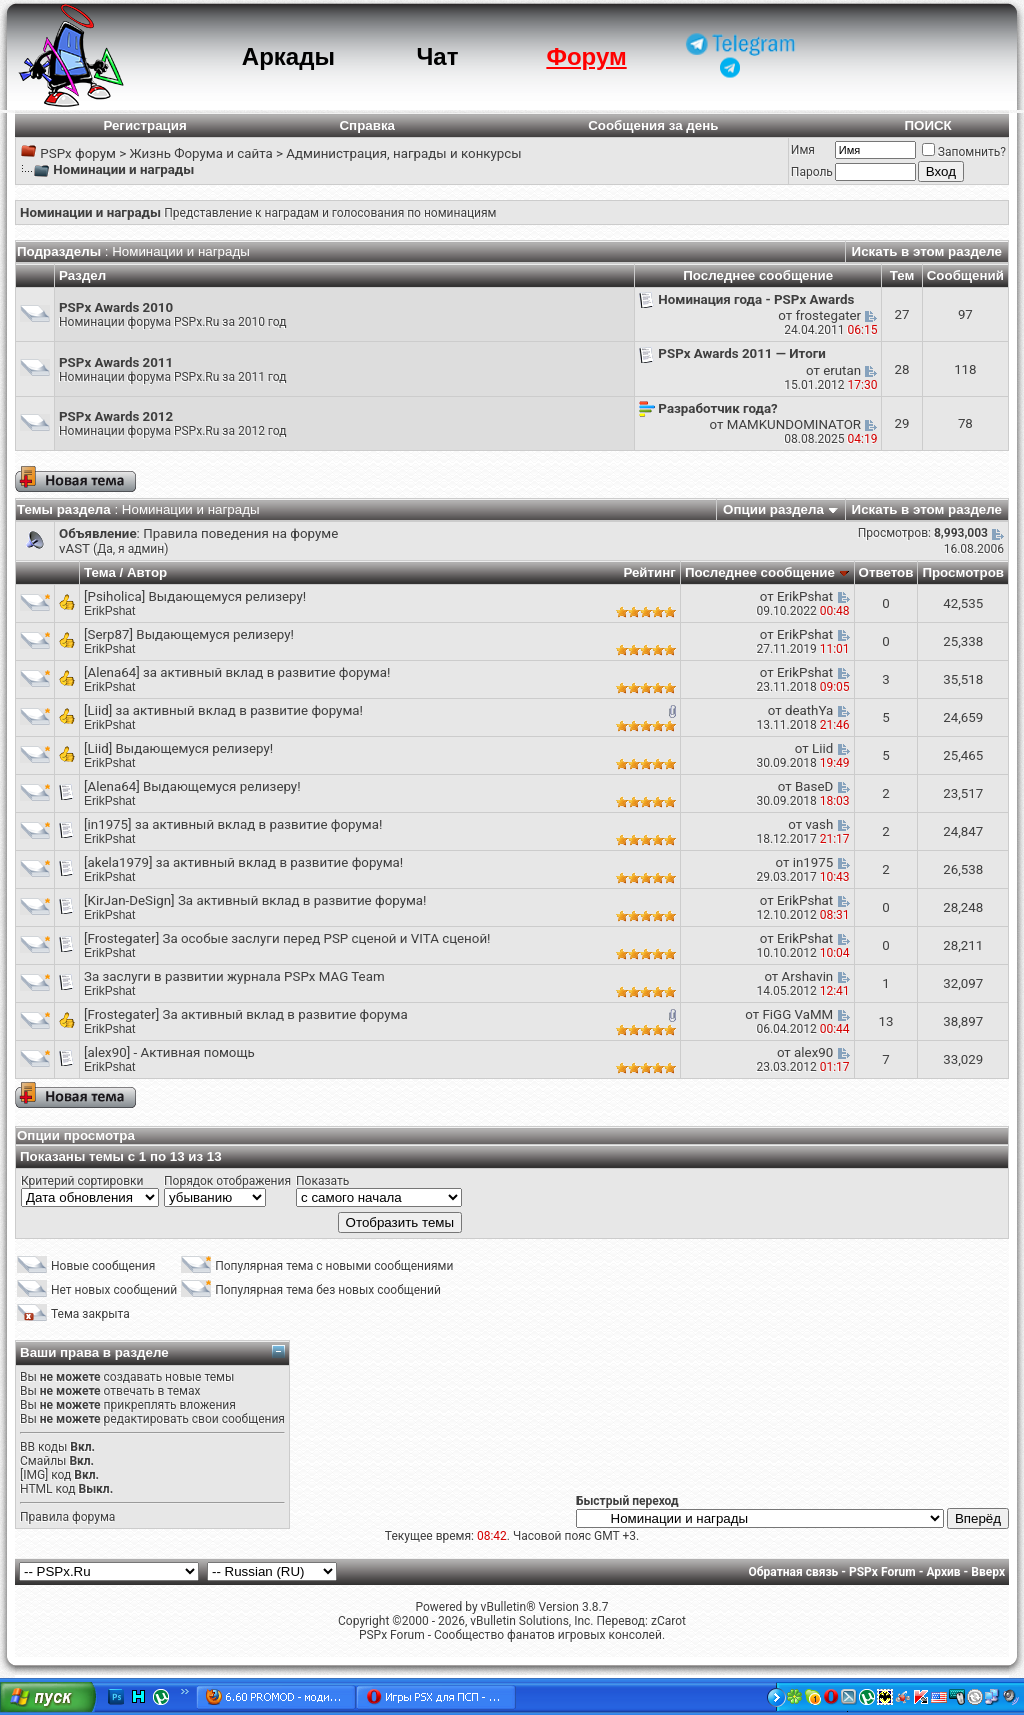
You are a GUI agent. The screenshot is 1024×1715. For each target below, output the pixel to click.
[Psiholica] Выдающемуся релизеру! (195, 596)
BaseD (814, 786)
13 (885, 1021)
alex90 (813, 1052)
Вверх (988, 1572)
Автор (147, 572)
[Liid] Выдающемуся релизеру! (178, 748)
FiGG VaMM (797, 1014)
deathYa (809, 710)
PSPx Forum (882, 1572)
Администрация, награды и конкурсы (403, 153)
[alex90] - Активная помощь (169, 1052)
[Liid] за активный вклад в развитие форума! (223, 710)
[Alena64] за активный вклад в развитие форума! (237, 672)
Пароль (812, 172)
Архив (943, 1572)
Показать (322, 1181)
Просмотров (963, 572)
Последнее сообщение (760, 572)
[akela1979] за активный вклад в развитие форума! (243, 862)
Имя (803, 150)
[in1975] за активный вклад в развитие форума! (233, 824)
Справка (367, 125)
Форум (586, 56)
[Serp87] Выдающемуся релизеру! (189, 634)
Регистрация (144, 125)
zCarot (668, 1621)
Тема (100, 572)
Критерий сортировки (82, 1181)
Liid (822, 748)
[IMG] (34, 1475)
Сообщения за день (653, 125)
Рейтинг (649, 572)
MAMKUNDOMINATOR (794, 424)
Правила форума (67, 1517)
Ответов (886, 572)
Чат (437, 56)
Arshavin (808, 976)
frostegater (828, 315)
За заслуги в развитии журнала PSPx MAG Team (234, 976)
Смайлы (43, 1461)
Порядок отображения (227, 1181)
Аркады (288, 56)
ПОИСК (927, 125)
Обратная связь (794, 1572)
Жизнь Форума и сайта (200, 153)
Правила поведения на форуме (240, 533)
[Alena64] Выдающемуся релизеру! (192, 786)
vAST (74, 548)
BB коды (43, 1447)
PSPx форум (78, 153)
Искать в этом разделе (927, 251)
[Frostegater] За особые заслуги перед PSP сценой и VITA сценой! (287, 938)
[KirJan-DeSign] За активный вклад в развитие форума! (255, 900)
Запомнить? (964, 152)
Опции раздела (773, 509)
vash (819, 824)
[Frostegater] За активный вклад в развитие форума (246, 1014)
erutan (842, 370)
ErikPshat (109, 611)
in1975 (813, 862)
